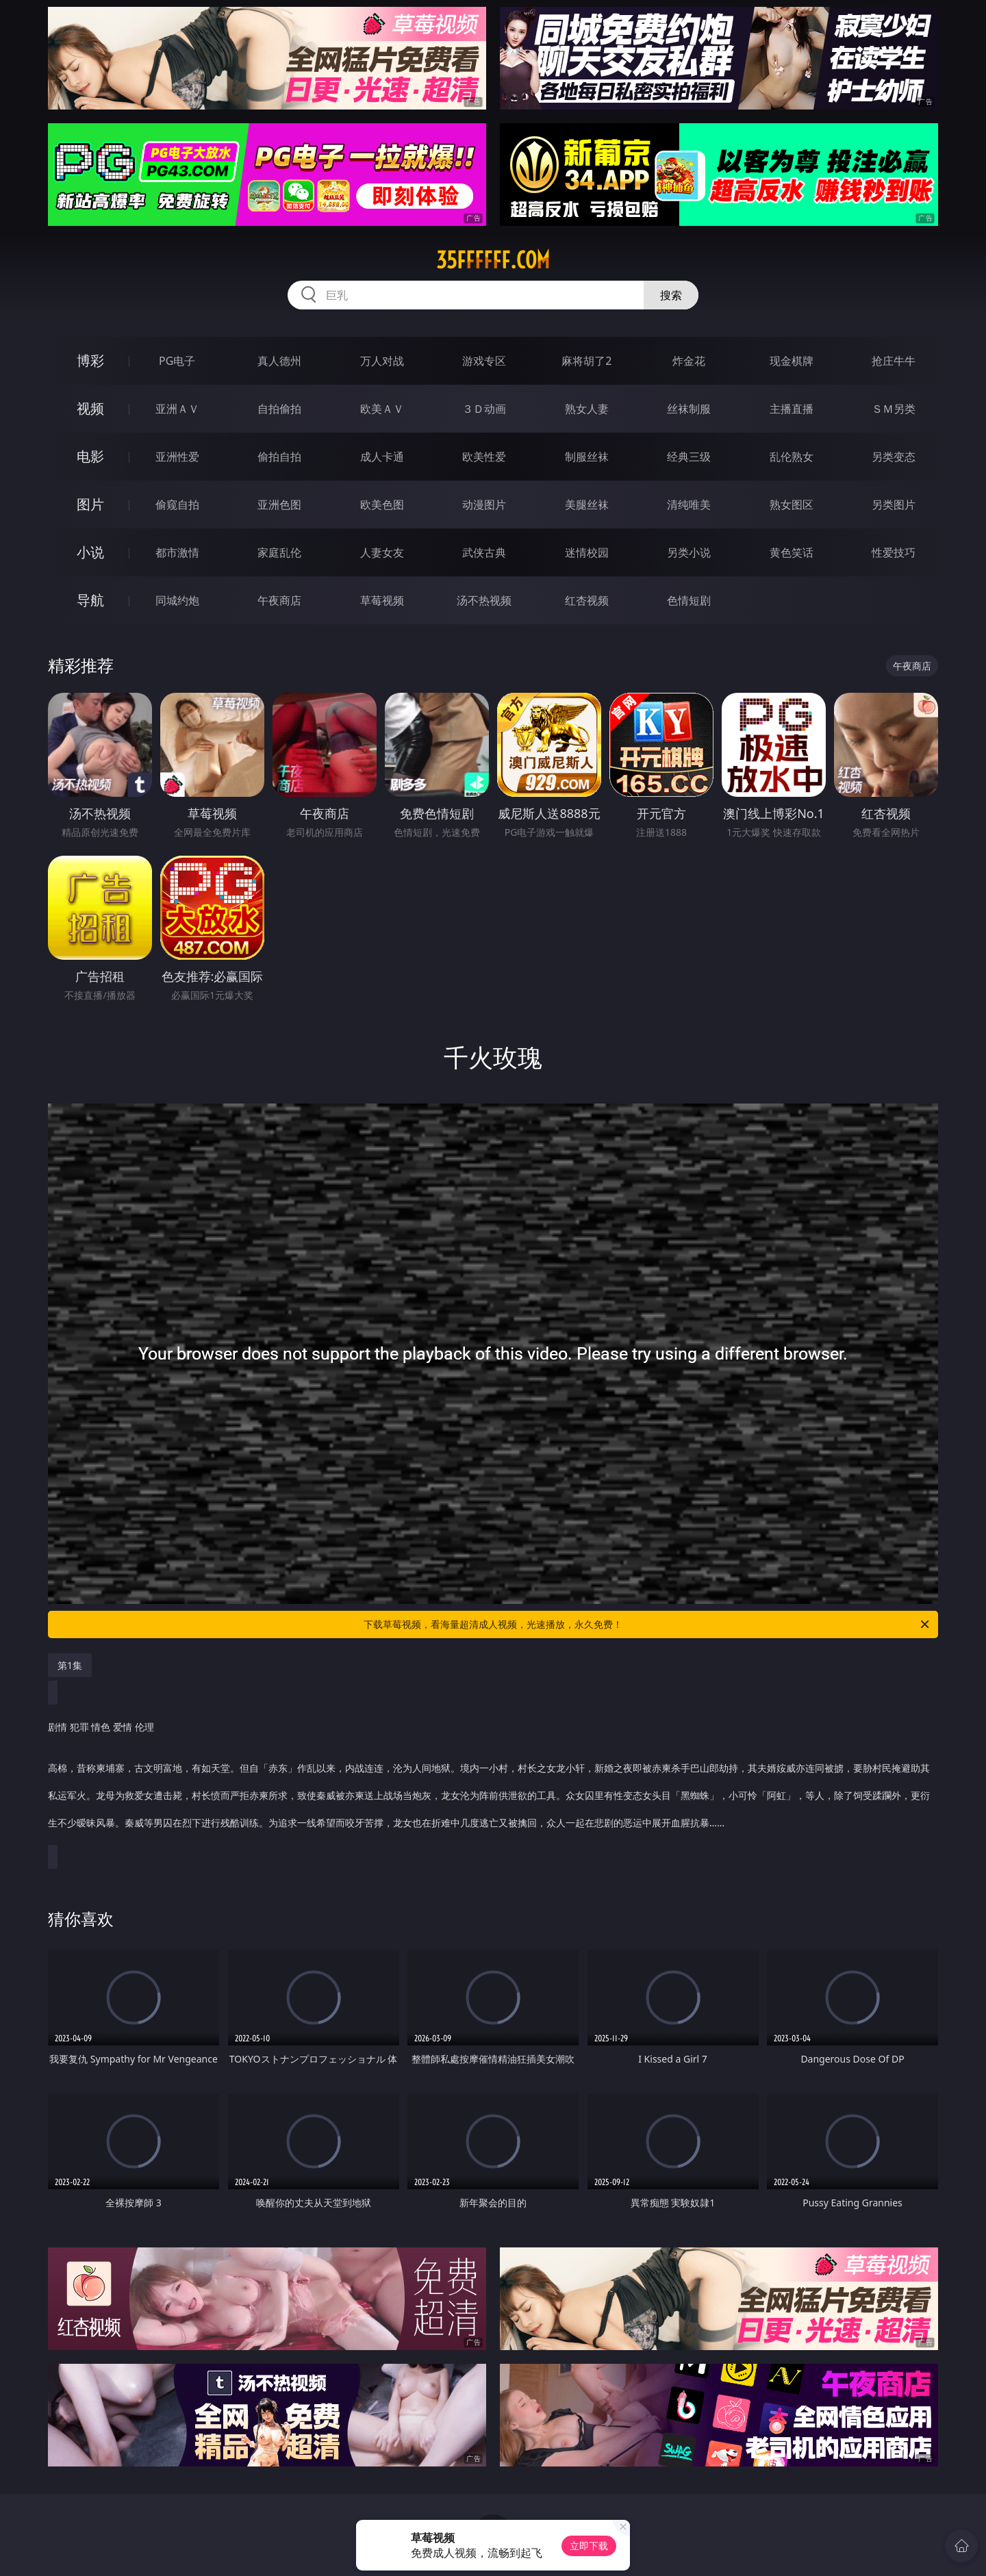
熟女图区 (791, 504)
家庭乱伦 (279, 552)
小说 (90, 552)
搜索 (671, 295)
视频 (90, 408)
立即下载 (589, 2545)
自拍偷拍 (279, 408)
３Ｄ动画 (484, 408)
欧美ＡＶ (382, 408)
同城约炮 (177, 600)
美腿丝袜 (587, 504)
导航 (90, 600)
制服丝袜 (587, 456)
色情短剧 (689, 600)
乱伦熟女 (791, 456)
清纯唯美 (689, 504)
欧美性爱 (484, 456)
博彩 (90, 360)
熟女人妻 (587, 408)
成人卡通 (382, 456)
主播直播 (791, 408)
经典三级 (689, 456)
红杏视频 (587, 600)
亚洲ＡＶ (177, 408)
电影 (90, 456)
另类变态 (893, 456)
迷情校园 (587, 552)
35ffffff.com (493, 260)
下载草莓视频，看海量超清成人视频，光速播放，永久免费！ (647, 1624)
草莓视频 (382, 600)
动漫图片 (484, 504)
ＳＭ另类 (893, 408)
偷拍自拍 (279, 456)
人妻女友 (382, 552)
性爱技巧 (893, 552)
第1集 (70, 1665)
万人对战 (382, 360)
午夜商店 (279, 600)
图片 (90, 504)
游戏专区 (484, 360)
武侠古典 (484, 552)
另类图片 (893, 504)
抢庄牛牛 (893, 360)
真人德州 (279, 360)
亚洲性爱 (177, 456)
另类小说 (689, 552)
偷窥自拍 (177, 504)
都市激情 (177, 552)
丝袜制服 (689, 408)
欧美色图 (382, 504)
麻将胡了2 (586, 360)
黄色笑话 (791, 552)
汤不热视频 (484, 600)
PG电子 (177, 360)
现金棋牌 (791, 360)
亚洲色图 (279, 504)
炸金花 (688, 360)
